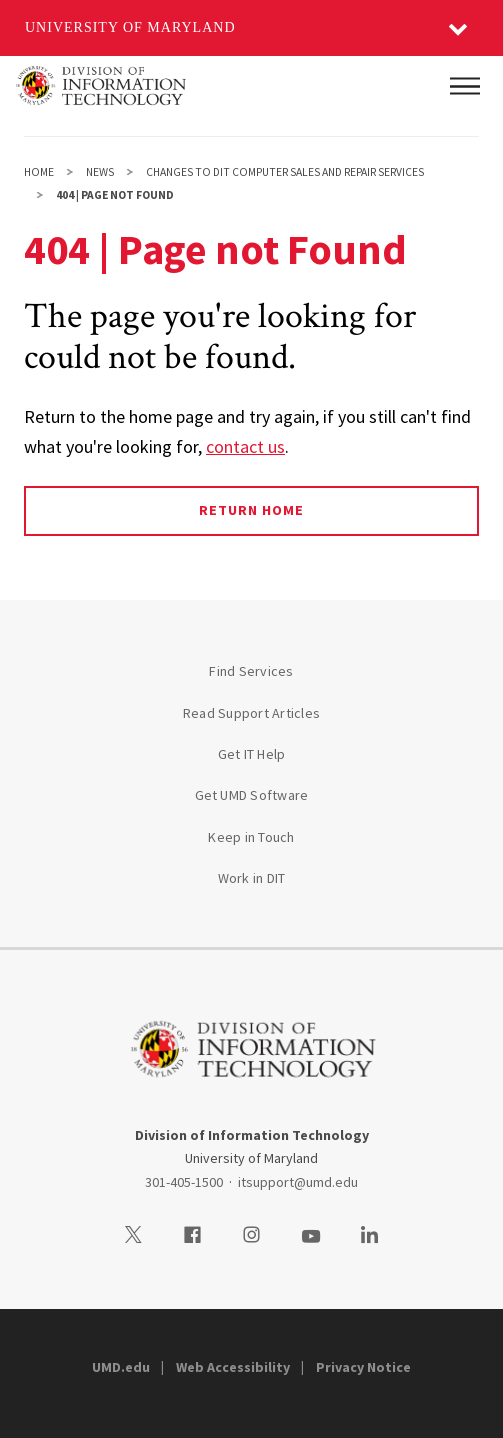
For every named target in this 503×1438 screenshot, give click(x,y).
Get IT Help (252, 754)
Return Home (251, 510)
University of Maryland (130, 27)
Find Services (251, 671)
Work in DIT (252, 878)
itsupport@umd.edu (298, 1182)
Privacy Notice (363, 1367)
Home (39, 172)
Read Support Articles (251, 713)
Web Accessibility (233, 1367)
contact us (245, 446)
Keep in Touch (251, 837)
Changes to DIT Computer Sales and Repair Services (285, 172)
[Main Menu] (465, 86)
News (100, 172)
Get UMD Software (252, 795)
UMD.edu (121, 1367)
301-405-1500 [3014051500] (184, 1182)
